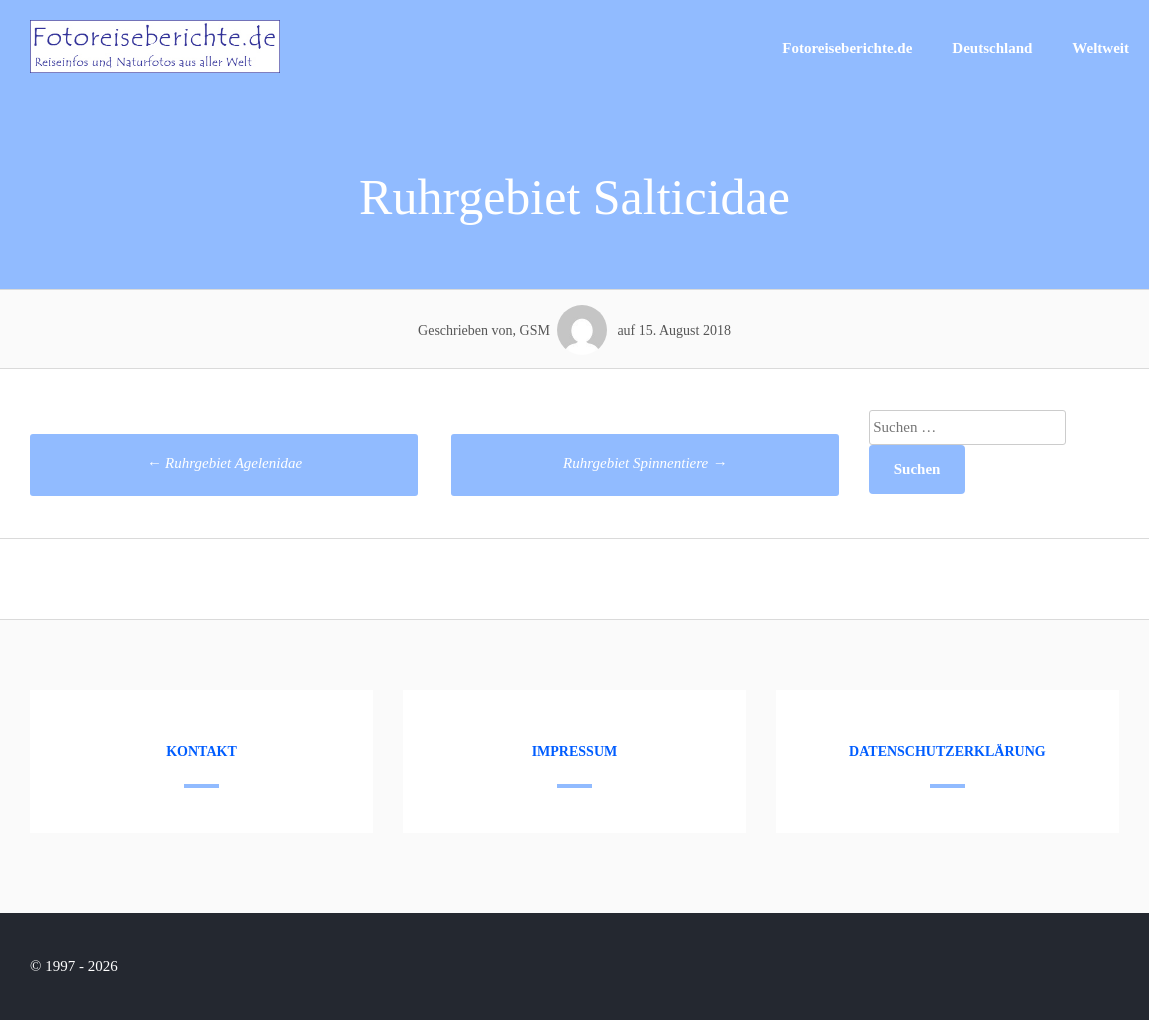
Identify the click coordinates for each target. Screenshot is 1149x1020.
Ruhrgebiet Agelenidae (224, 463)
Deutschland (992, 48)
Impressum (575, 751)
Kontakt (201, 751)
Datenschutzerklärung (947, 751)
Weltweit (1100, 48)
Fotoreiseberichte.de (847, 48)
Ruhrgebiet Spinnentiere (645, 463)
